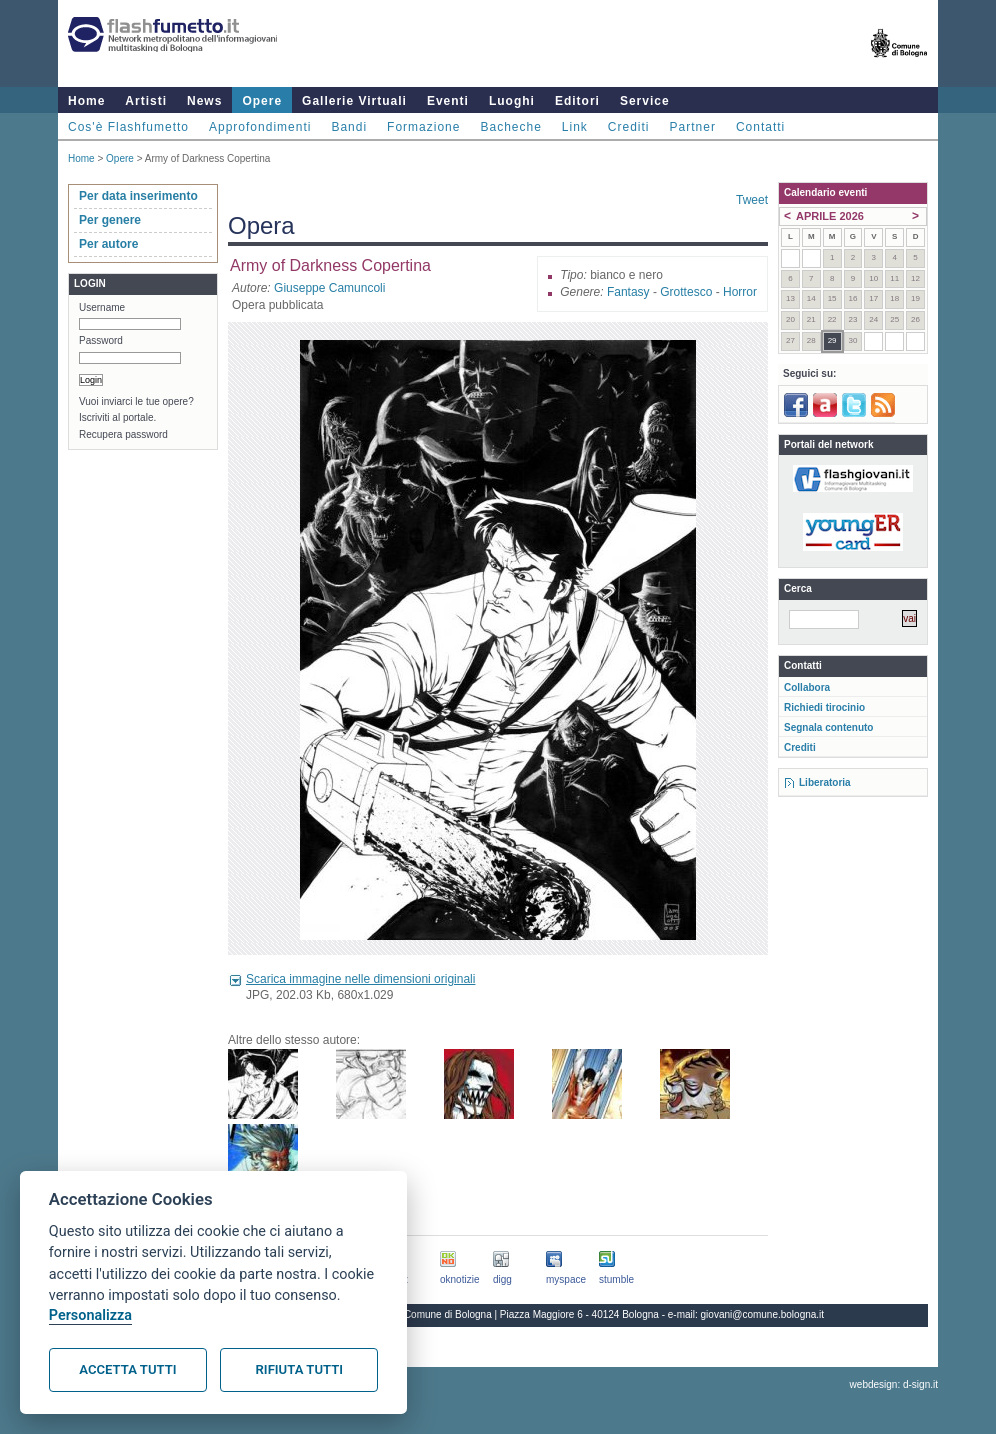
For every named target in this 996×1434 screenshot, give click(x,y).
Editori (577, 101)
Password (101, 340)
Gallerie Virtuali (354, 101)
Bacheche (510, 127)
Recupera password (123, 434)
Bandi (349, 127)
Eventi (448, 101)
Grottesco (686, 292)
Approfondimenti (260, 127)
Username (102, 307)
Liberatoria (825, 782)
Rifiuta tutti (299, 1369)
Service (645, 101)
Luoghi (512, 101)
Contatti (760, 127)
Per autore (108, 244)
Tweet (752, 200)
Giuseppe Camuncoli (329, 288)
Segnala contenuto (828, 727)
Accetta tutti (127, 1369)
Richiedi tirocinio (824, 707)
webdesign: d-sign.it (894, 1384)
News (204, 101)
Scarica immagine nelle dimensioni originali (360, 979)
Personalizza (90, 1315)
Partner (693, 127)
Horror (740, 292)
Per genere (110, 220)
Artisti (146, 101)
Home (86, 101)
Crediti (629, 127)
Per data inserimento (138, 196)
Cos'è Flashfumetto (128, 127)
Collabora (807, 687)
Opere (262, 101)
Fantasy (628, 292)
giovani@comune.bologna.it (763, 1314)
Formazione (423, 127)
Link (575, 127)
